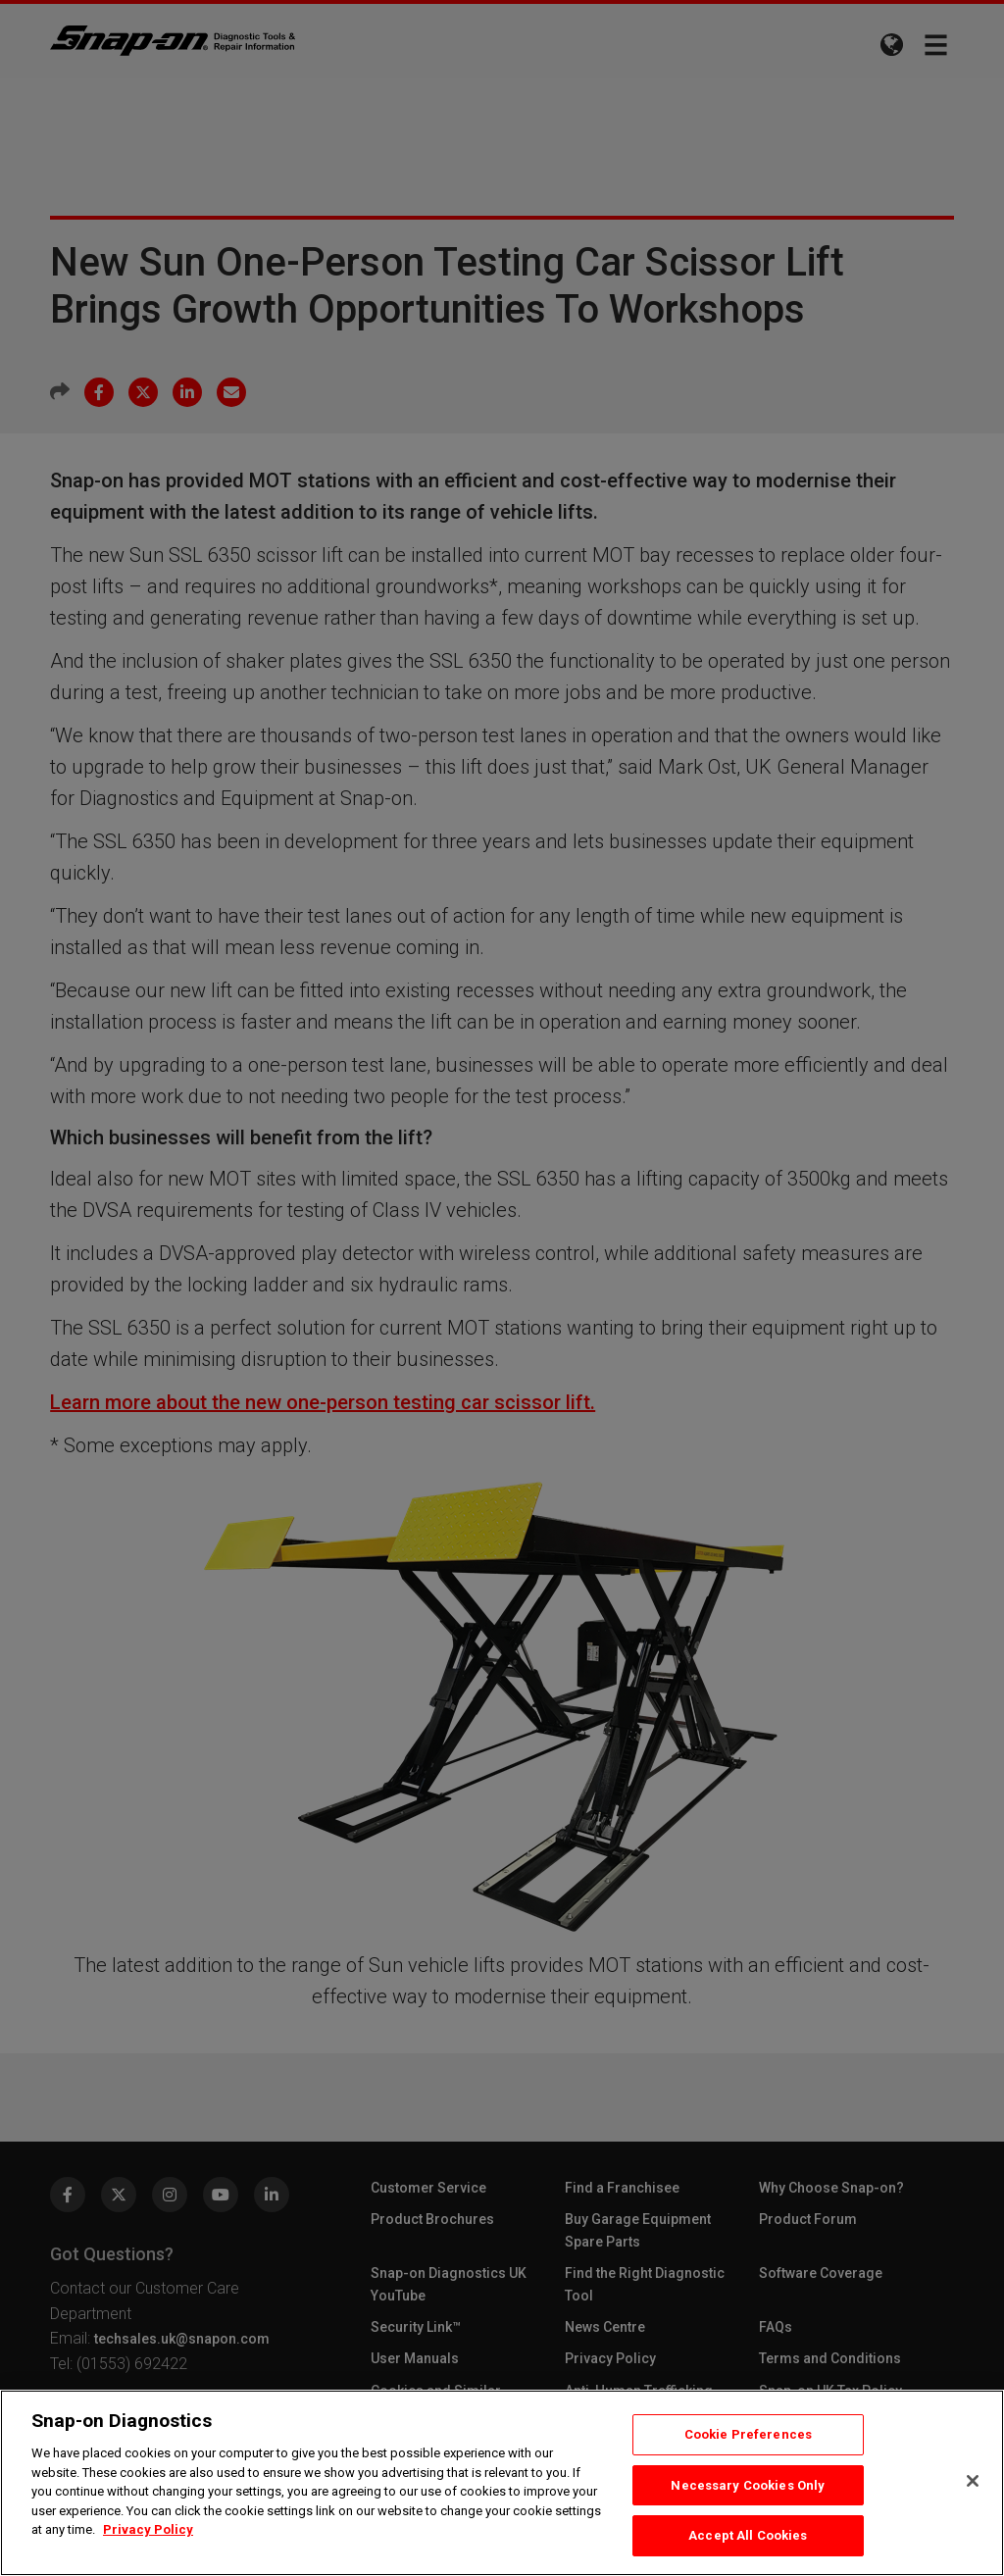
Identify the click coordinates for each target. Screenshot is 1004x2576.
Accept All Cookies (747, 2535)
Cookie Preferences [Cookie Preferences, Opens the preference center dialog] (748, 2434)
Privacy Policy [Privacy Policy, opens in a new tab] (148, 2529)
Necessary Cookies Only (748, 2485)
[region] (502, 2483)
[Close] (972, 2480)
